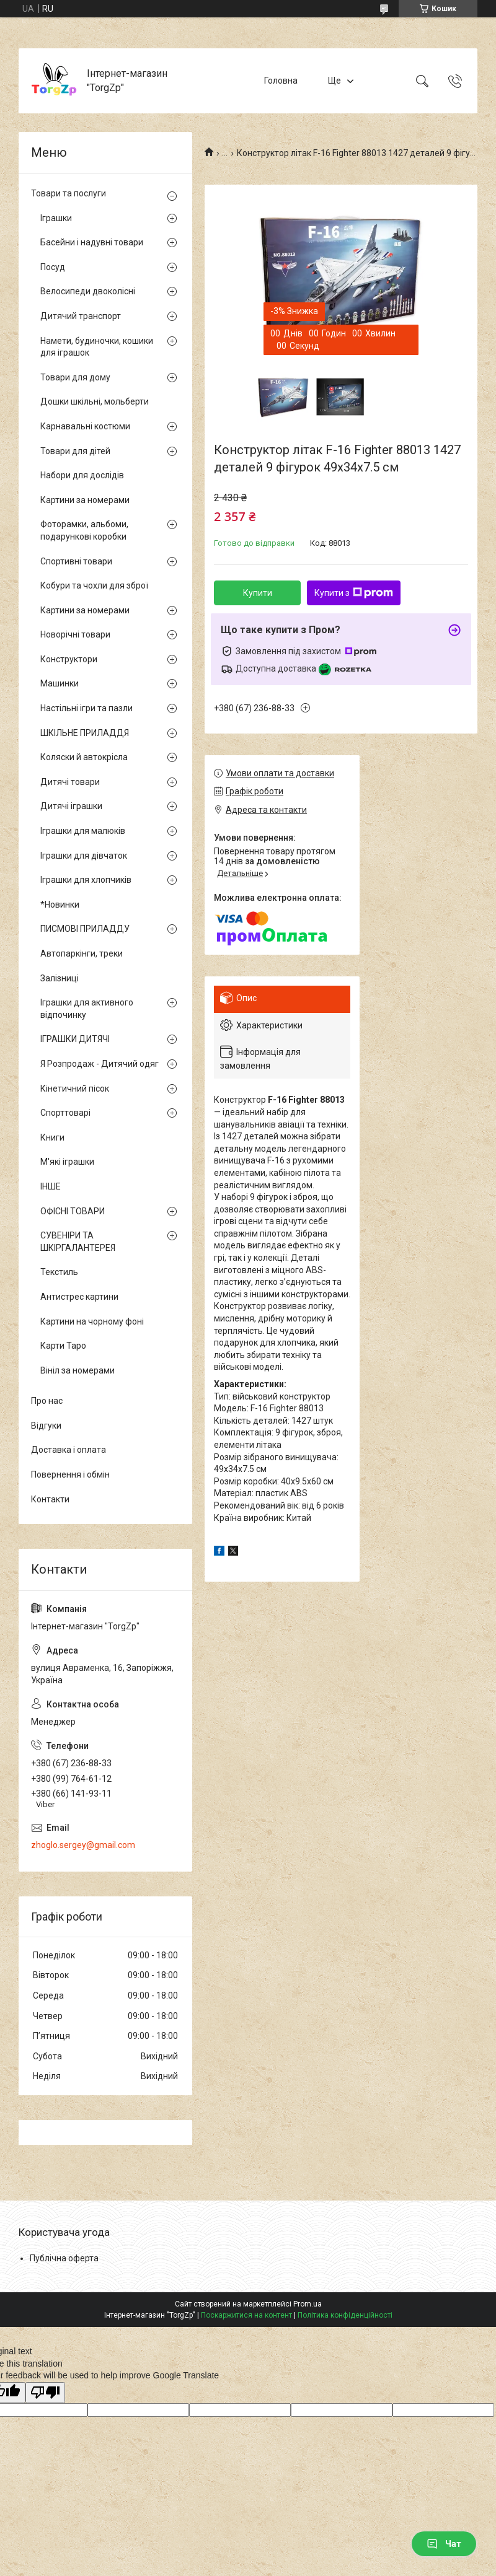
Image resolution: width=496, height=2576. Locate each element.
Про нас (47, 1401)
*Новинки (59, 904)
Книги (52, 1137)
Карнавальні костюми (85, 426)
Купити (257, 593)
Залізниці (59, 978)
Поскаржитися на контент (246, 2315)
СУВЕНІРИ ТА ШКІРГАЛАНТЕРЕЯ (77, 1241)
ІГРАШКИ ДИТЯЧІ (75, 1039)
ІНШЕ (50, 1186)
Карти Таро (63, 1346)
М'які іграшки (67, 1162)
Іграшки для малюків (82, 831)
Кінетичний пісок (74, 1088)
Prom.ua (307, 2304)
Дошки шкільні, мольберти (94, 401)
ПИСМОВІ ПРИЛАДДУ (85, 929)
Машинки (59, 683)
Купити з (353, 592)
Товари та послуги (68, 193)
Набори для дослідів (82, 475)
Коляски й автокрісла (84, 757)
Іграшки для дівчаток (83, 856)
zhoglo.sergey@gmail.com (83, 1845)
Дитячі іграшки (71, 806)
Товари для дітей (75, 451)
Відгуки (46, 1425)
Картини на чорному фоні (92, 1321)
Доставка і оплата (68, 1450)
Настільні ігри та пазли (86, 708)
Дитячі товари (70, 782)
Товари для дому (75, 377)
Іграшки (56, 218)
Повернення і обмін (70, 1474)
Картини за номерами (85, 500)
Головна (281, 80)
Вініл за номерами (77, 1370)
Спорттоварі (65, 1113)
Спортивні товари (76, 561)
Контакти (50, 1499)
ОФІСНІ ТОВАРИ (72, 1211)
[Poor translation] (45, 2393)
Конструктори (68, 659)
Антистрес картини (79, 1297)
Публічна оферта (64, 2258)
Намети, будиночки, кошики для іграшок (96, 347)
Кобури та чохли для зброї (94, 585)
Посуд (52, 267)
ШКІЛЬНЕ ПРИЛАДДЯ (84, 733)
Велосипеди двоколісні (87, 291)
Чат (444, 2543)
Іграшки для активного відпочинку (86, 1008)
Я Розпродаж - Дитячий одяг (99, 1064)
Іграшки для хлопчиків (85, 880)
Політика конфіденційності (345, 2315)
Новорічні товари (75, 634)
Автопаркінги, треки (81, 953)
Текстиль (59, 1272)
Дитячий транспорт (80, 316)
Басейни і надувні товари (91, 242)
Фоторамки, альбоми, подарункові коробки (84, 530)
